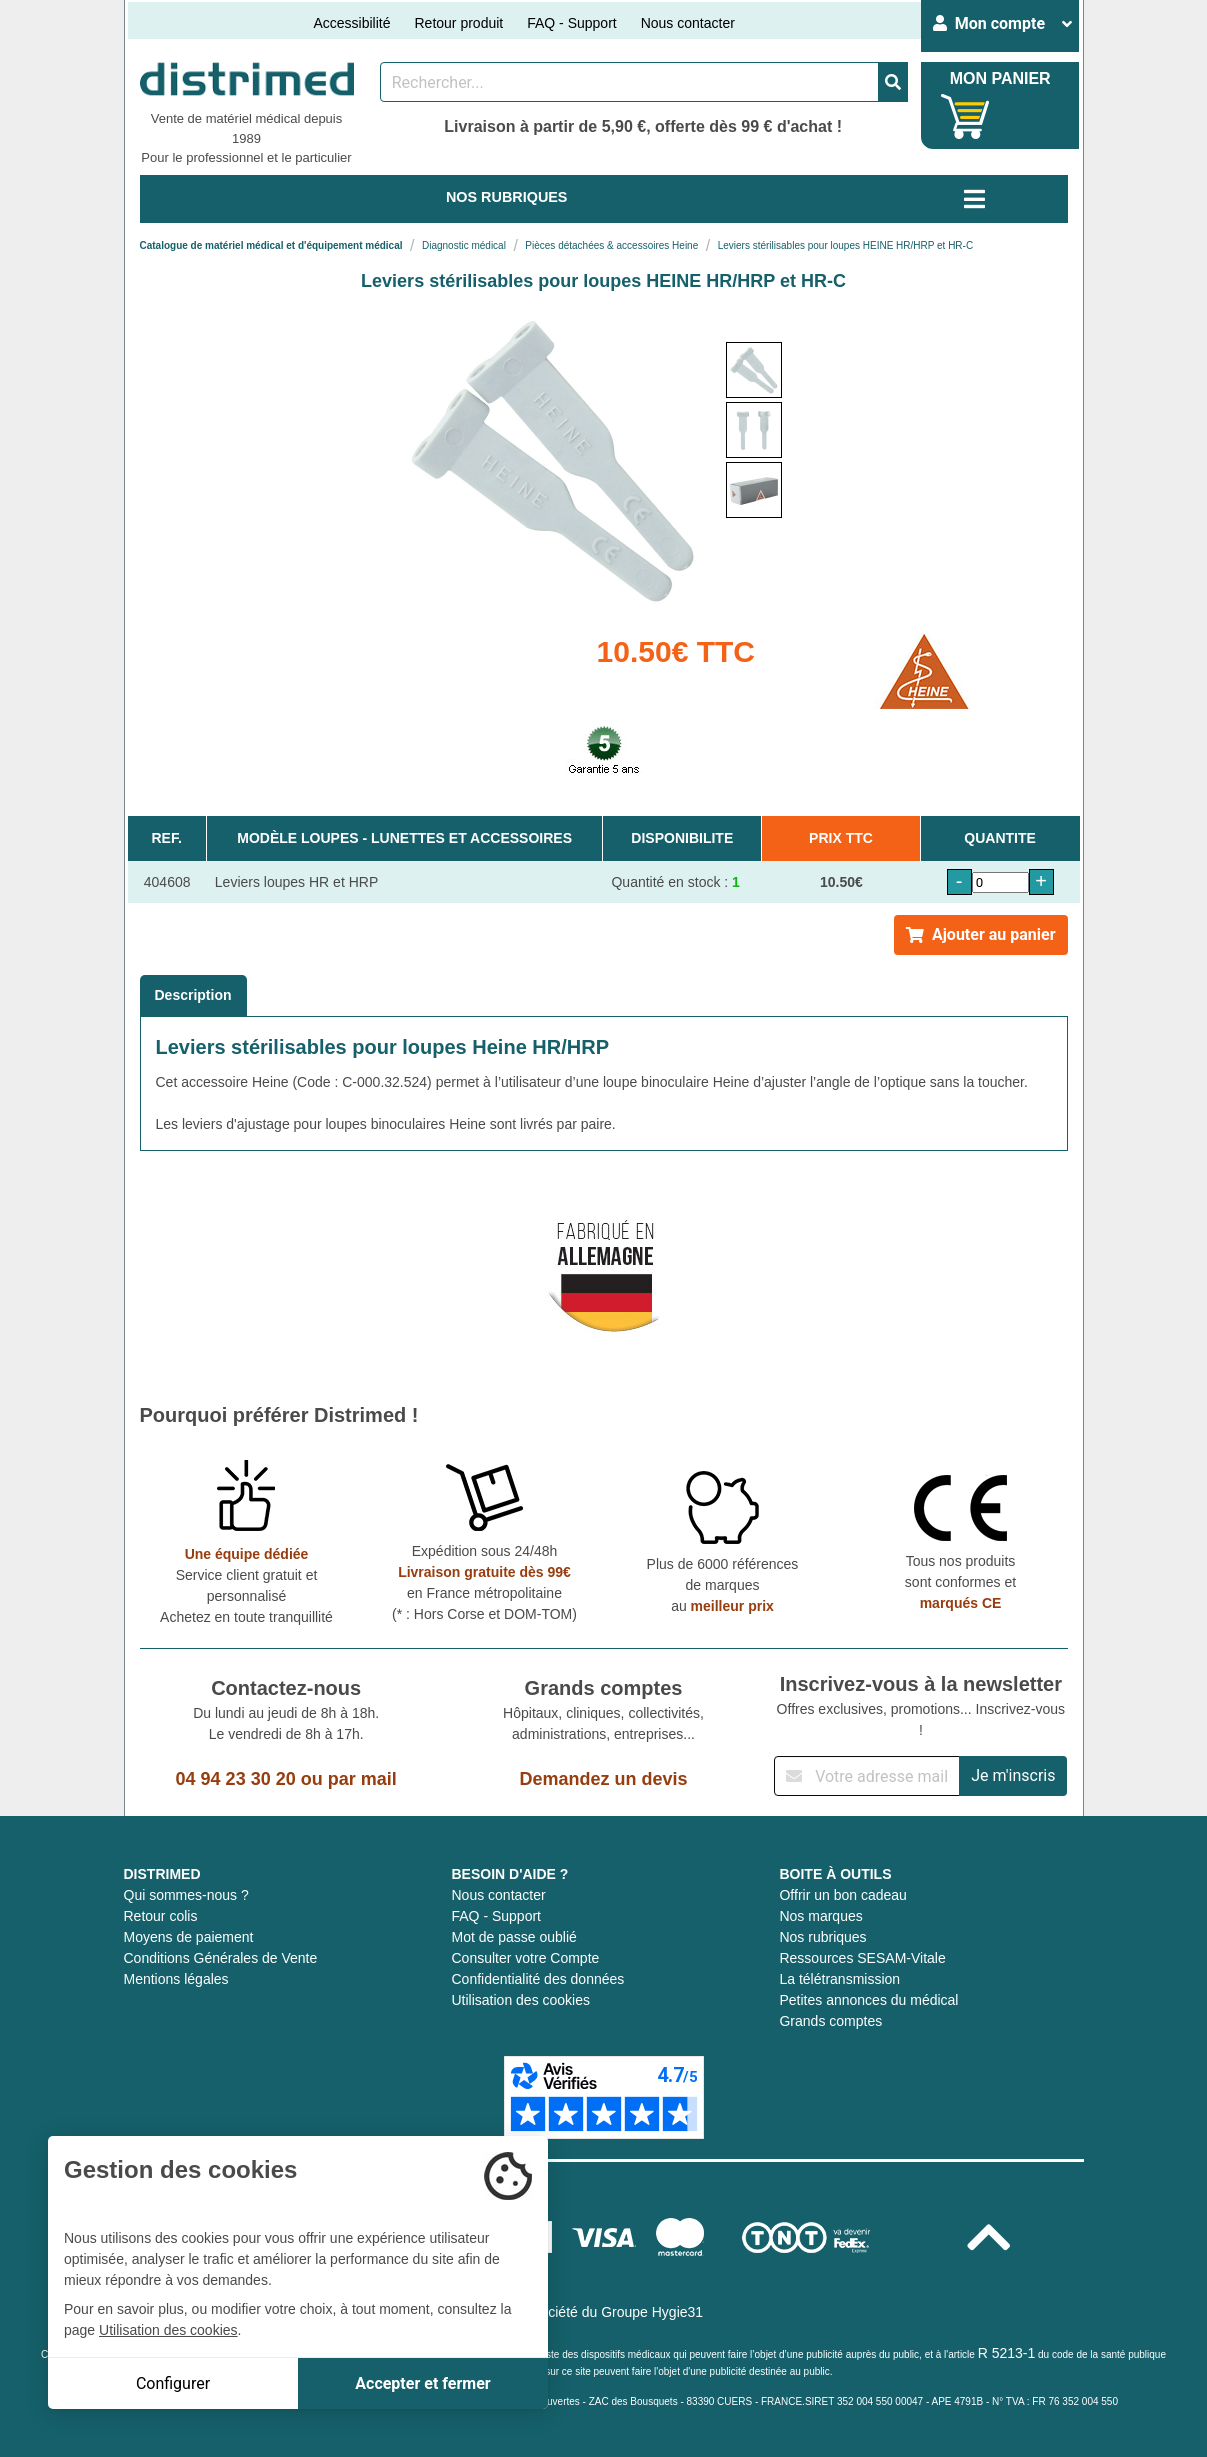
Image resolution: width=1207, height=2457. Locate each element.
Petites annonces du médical (868, 2000)
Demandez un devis (603, 1779)
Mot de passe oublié (513, 1937)
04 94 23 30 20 (236, 1779)
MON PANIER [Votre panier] (1000, 78)
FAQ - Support (571, 23)
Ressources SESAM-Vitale (862, 1958)
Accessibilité (351, 23)
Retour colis (161, 1916)
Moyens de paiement (189, 1937)
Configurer (173, 2383)
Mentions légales (176, 1979)
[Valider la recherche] (893, 82)
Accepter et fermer (422, 2383)
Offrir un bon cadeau (842, 1895)
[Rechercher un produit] (629, 82)
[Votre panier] (965, 116)
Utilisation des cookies (520, 2000)
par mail (362, 1779)
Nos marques (820, 1916)
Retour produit (458, 23)
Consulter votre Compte (525, 1958)
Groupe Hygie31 (652, 2312)
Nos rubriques (822, 1937)
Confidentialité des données (537, 1979)
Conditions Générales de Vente (221, 1958)
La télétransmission (839, 1979)
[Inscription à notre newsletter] (867, 1776)
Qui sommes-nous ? (186, 1895)
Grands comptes (830, 2021)
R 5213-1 (1007, 2353)
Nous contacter (688, 23)
